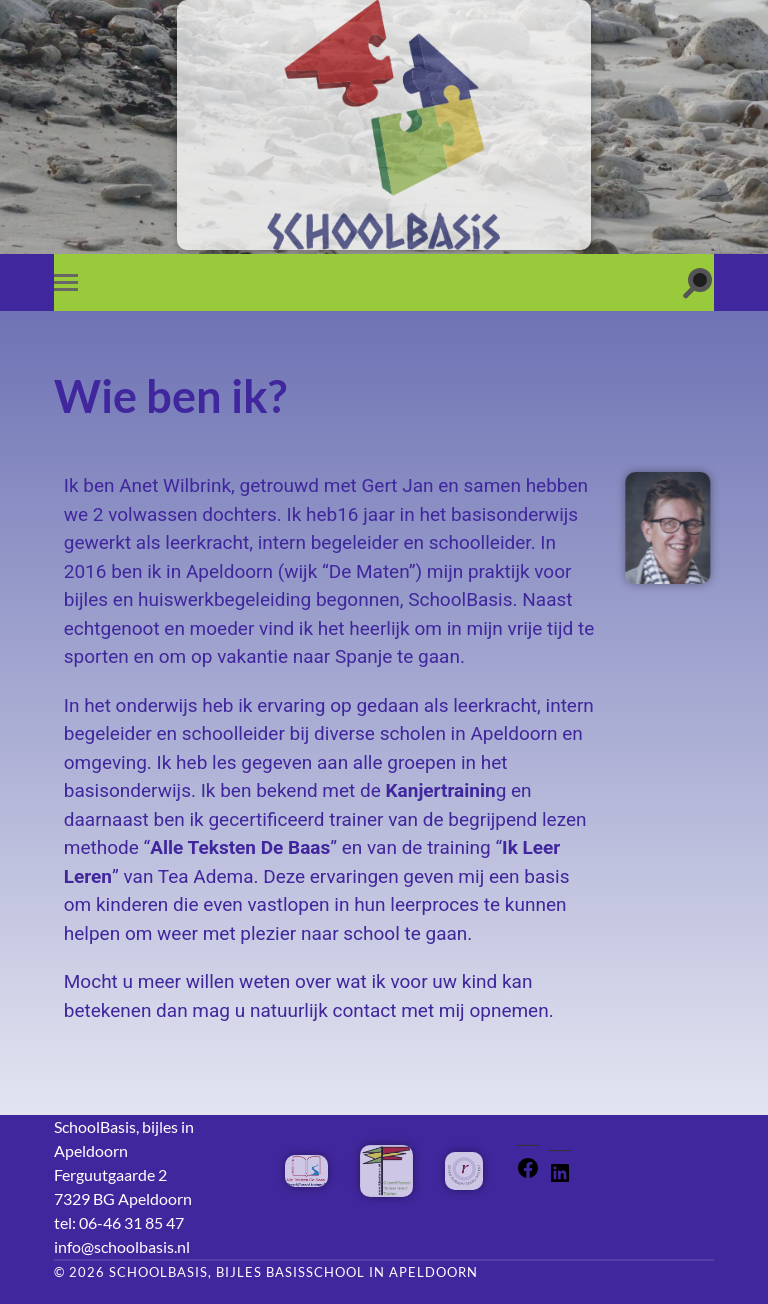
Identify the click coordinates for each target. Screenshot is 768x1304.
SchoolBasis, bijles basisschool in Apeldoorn (293, 1272)
